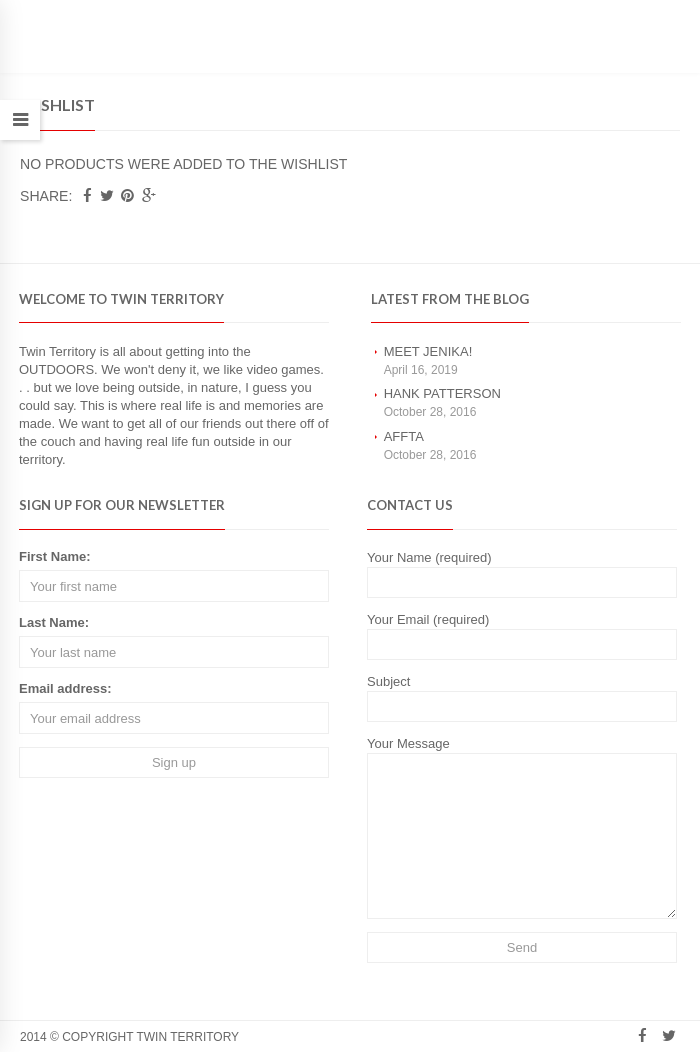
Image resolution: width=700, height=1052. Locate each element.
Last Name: (54, 622)
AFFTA (404, 436)
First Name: (55, 556)
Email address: (65, 688)
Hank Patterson (442, 393)
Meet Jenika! (428, 351)
